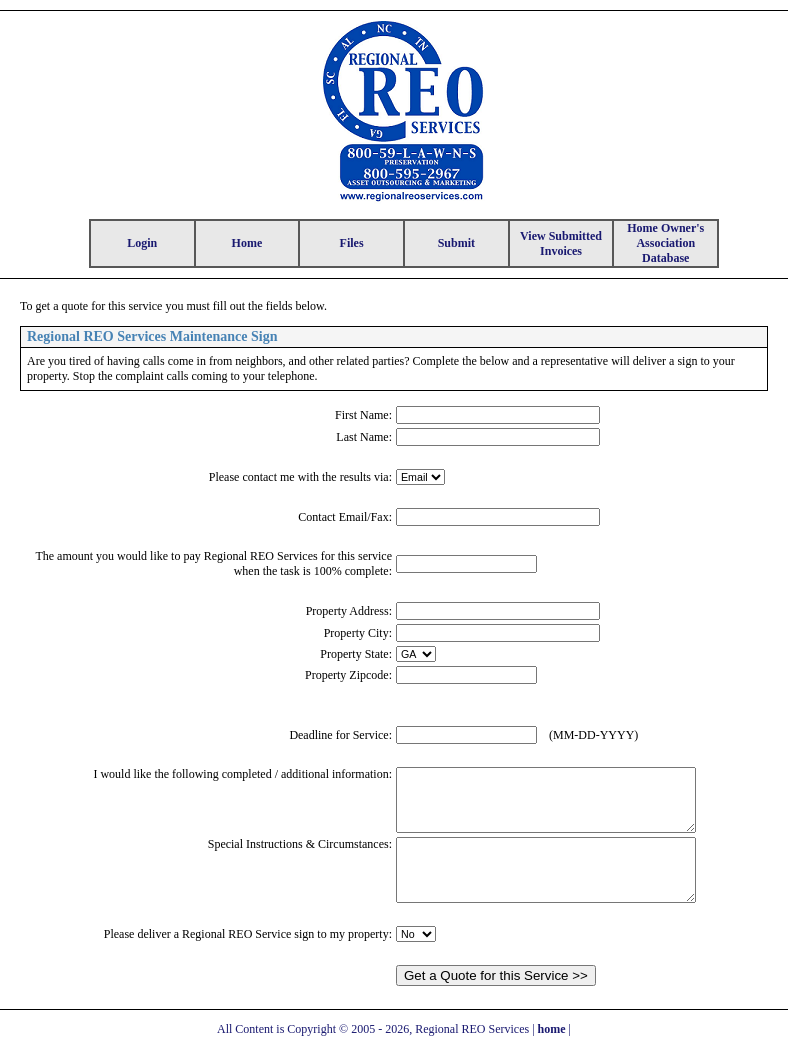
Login (142, 243)
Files (352, 243)
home (552, 1029)
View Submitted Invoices (561, 243)
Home (247, 243)
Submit (456, 243)
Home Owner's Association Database (665, 243)
